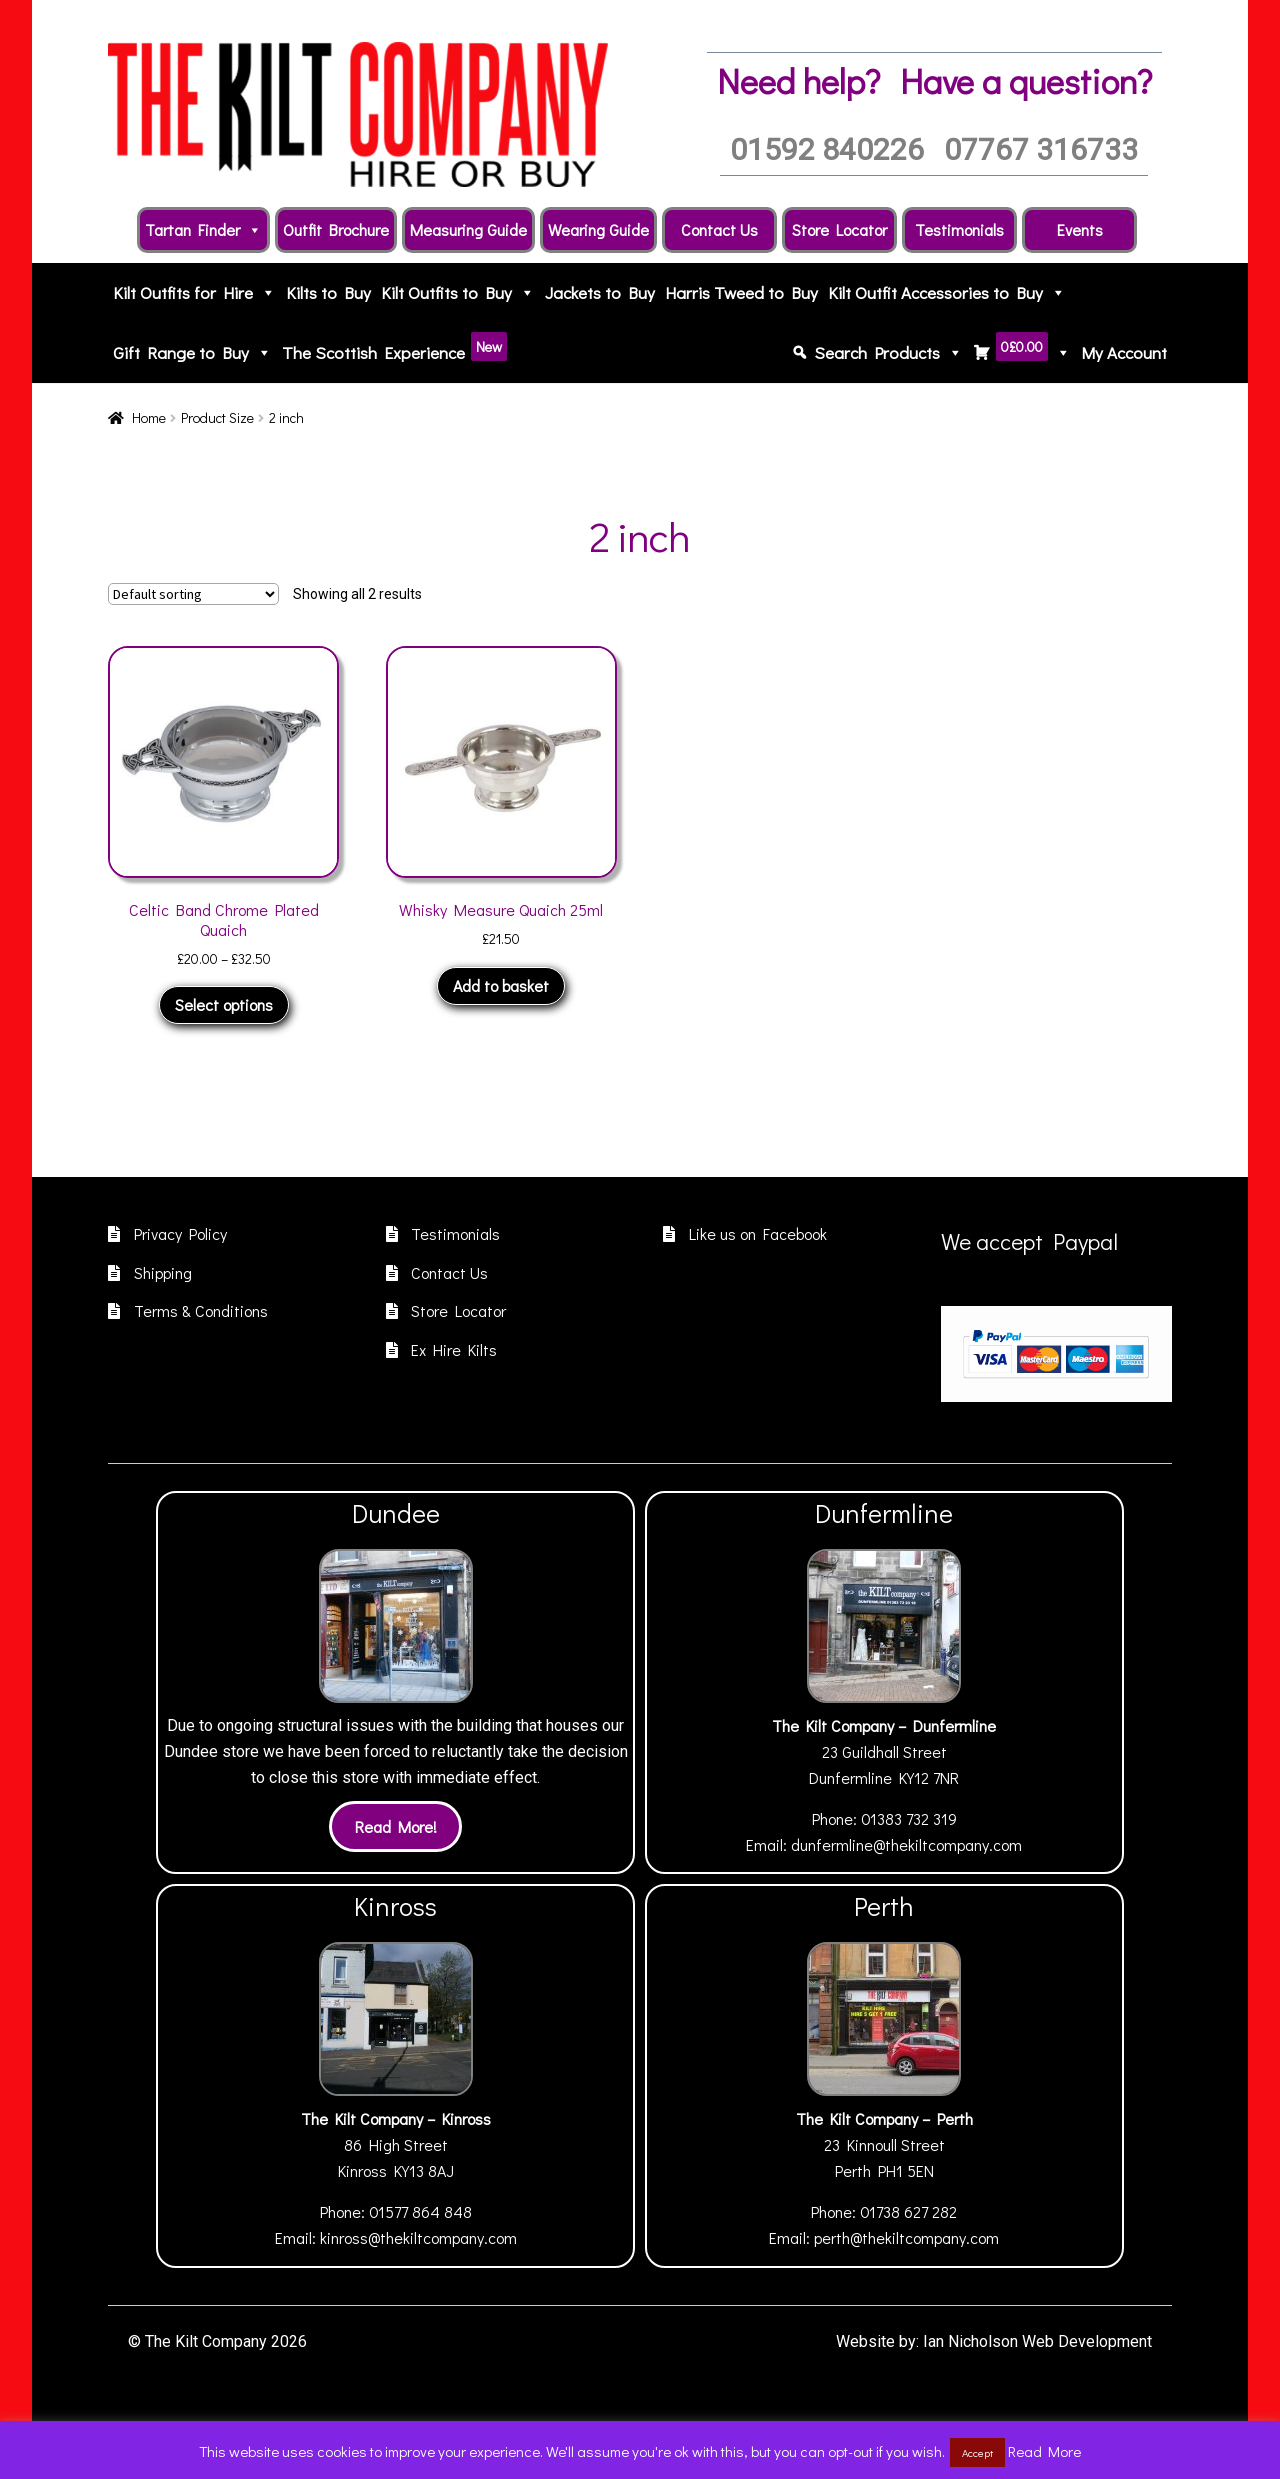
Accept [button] (977, 2452)
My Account (1124, 352)
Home (149, 417)
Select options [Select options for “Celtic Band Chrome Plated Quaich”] (224, 1004)
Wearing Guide (598, 229)
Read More (1044, 2451)
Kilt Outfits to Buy (458, 293)
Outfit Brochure (336, 229)
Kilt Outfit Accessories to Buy (947, 293)
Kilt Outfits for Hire (194, 293)
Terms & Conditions (201, 1310)
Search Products (888, 353)
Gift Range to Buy (192, 353)
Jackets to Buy (600, 292)
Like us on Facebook (758, 1233)
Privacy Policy (180, 1233)
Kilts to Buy (328, 292)
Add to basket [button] (501, 985)
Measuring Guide (468, 229)
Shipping (163, 1272)
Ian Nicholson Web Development (1037, 2341)
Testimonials (959, 229)
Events (1080, 229)
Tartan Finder (203, 230)
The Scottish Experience (394, 348)
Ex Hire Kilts (454, 1349)
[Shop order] (193, 594)
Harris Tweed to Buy (741, 292)
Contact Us (719, 229)
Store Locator (839, 229)
